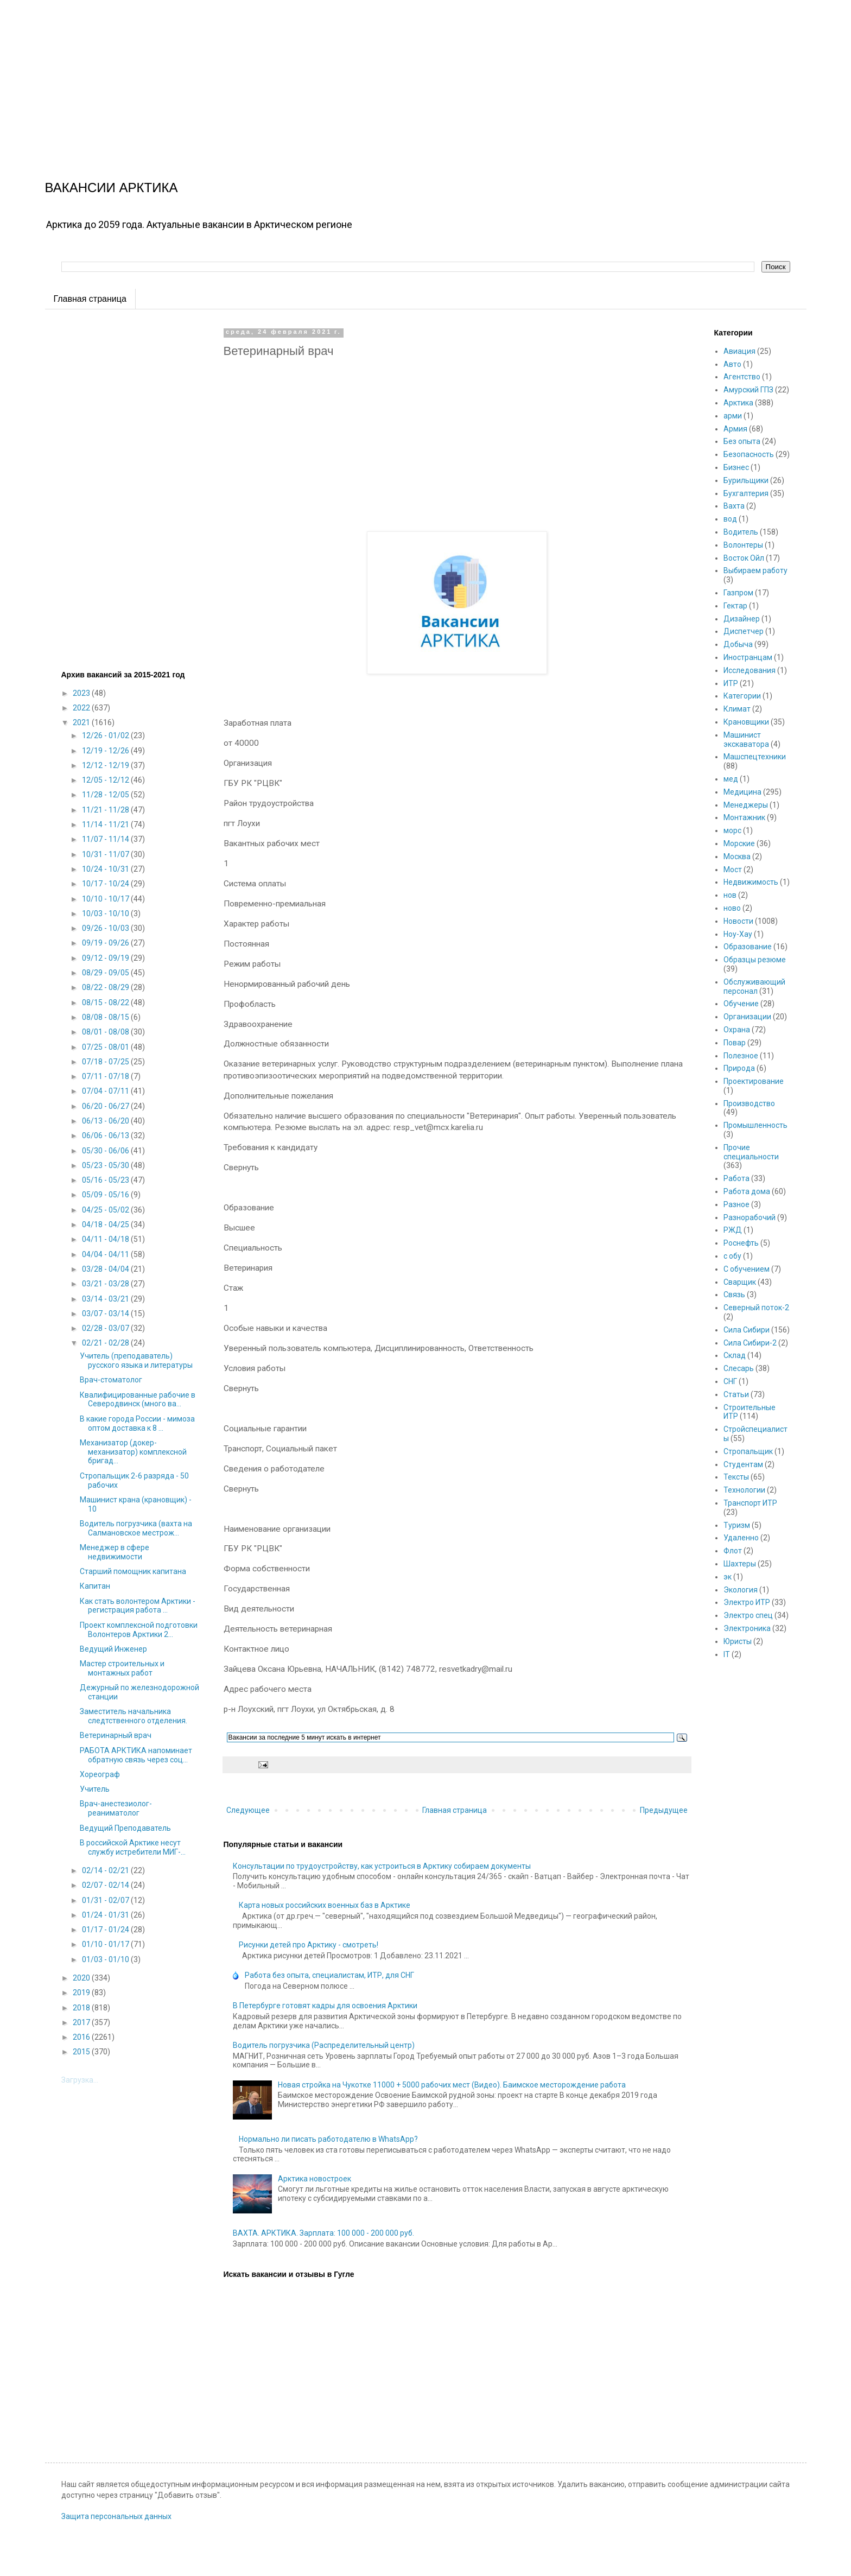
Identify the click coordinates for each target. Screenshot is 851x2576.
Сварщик (739, 1282)
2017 (82, 2022)
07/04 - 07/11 (106, 1091)
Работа (736, 1178)
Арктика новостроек (314, 2178)
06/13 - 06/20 (106, 1120)
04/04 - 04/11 (106, 1254)
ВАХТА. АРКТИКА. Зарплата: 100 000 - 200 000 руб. (323, 2233)
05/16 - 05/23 (106, 1180)
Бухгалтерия (746, 493)
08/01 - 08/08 (106, 1031)
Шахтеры (739, 1563)
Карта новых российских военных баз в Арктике (324, 1905)
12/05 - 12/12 (106, 780)
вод (730, 519)
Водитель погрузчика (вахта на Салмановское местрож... (136, 1528)
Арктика (738, 402)
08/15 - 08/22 (106, 1002)
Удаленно (741, 1537)
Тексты (736, 1477)
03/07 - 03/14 (106, 1313)
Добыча (738, 644)
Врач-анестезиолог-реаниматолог (116, 1808)
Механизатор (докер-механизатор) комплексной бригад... (133, 1451)
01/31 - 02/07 (106, 1900)
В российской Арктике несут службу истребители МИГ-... (133, 1847)
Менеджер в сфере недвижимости (114, 1552)
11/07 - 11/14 (106, 839)
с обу (732, 1256)
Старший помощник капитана (133, 1571)
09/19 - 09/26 (106, 942)
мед (730, 779)
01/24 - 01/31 (106, 1915)
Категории (742, 695)
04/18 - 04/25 (106, 1224)
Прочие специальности (751, 1152)
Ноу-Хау (737, 934)
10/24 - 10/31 (106, 869)
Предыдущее (664, 1810)
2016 (82, 2037)
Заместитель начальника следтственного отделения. (133, 1716)
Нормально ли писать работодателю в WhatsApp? (328, 2139)
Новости (738, 921)
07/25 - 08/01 (106, 1047)
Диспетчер (743, 631)
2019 (82, 1992)
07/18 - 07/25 (106, 1061)
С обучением (746, 1269)
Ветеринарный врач (115, 1735)
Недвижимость (750, 882)
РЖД (732, 1230)
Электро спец (748, 1615)
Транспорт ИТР (750, 1503)
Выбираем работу (755, 570)
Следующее (248, 1810)
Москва (737, 856)
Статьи (736, 1394)
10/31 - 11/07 (106, 854)
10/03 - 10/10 (106, 913)
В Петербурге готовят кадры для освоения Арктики (325, 2005)
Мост (732, 869)
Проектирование (753, 1081)
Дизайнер (741, 618)
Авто (732, 364)
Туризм (736, 1525)
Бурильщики (746, 480)
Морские (739, 843)
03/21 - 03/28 (106, 1283)
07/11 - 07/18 (106, 1076)
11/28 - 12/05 (106, 794)
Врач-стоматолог (111, 1379)
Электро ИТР (746, 1602)
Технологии (744, 1490)
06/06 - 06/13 (106, 1135)
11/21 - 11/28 (106, 809)
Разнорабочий (749, 1217)
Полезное (740, 1055)
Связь (734, 1294)
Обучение (741, 1003)
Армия (735, 428)
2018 (82, 2007)
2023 (82, 693)
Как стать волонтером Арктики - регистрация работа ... (137, 1606)
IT (726, 1654)
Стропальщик (748, 1451)
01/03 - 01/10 (106, 1959)
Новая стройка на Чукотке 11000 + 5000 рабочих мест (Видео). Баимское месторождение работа (452, 2084)
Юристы (737, 1641)
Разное (736, 1204)
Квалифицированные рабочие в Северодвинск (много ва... (137, 1399)
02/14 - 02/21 (106, 1870)
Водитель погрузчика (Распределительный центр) (324, 2045)
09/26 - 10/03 (106, 928)
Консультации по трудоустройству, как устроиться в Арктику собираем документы (382, 1866)
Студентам (743, 1464)
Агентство (741, 376)
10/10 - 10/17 (106, 898)
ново (732, 908)
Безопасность (748, 454)
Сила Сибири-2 (750, 1342)
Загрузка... (79, 2080)
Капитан (95, 1586)
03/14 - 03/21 (106, 1299)
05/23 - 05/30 (106, 1165)
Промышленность (755, 1125)
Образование (747, 946)
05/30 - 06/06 (106, 1150)
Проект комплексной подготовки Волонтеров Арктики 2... (139, 1630)
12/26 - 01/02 (106, 735)
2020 (82, 1978)
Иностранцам (747, 657)
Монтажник (744, 817)
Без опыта (741, 441)
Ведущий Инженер (113, 1649)
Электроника (747, 1628)
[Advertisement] (325, 76)
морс (732, 830)
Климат (737, 709)
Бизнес (736, 467)
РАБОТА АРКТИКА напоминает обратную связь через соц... (136, 1755)
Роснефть (741, 1243)
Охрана (736, 1029)
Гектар (735, 605)
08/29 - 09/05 (106, 972)
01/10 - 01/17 (106, 1944)
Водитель (740, 532)
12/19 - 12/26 (106, 750)
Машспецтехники (754, 756)
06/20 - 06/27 (106, 1106)
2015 (82, 2051)
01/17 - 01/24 (106, 1929)
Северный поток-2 (756, 1307)
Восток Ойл (743, 558)
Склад (734, 1355)
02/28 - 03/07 (106, 1328)
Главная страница (90, 298)
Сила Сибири (746, 1329)
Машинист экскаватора (746, 739)
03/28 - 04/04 (106, 1269)
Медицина (742, 792)
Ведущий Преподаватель (125, 1828)
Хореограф (100, 1774)
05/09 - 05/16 (106, 1194)
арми (732, 415)
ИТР (730, 683)
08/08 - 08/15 (106, 1017)
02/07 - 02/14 (106, 1885)
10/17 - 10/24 (106, 883)
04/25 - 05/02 (106, 1209)
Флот (732, 1550)
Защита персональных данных (116, 2516)
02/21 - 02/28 (106, 1342)
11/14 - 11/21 (106, 824)
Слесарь (738, 1368)
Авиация (739, 351)
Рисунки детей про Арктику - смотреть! (308, 1944)
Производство (749, 1103)
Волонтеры (743, 545)
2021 (82, 722)
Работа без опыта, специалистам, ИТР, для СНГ (329, 1975)
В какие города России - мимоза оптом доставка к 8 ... (137, 1423)
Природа (739, 1068)
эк (727, 1576)
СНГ (730, 1381)
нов (729, 895)
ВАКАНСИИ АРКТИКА (111, 187)
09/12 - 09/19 (106, 958)
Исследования (749, 670)
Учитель (95, 1789)
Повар (734, 1042)
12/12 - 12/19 (106, 765)
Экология (740, 1589)
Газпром (738, 592)
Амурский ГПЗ (748, 389)
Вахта (734, 506)
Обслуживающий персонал (754, 986)
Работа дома (746, 1191)
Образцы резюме (754, 959)
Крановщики (746, 722)
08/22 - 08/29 (106, 987)
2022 (82, 707)
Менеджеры (745, 805)
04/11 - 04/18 (106, 1239)
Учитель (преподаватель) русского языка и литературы (136, 1360)
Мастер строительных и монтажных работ (122, 1668)
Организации (747, 1016)
